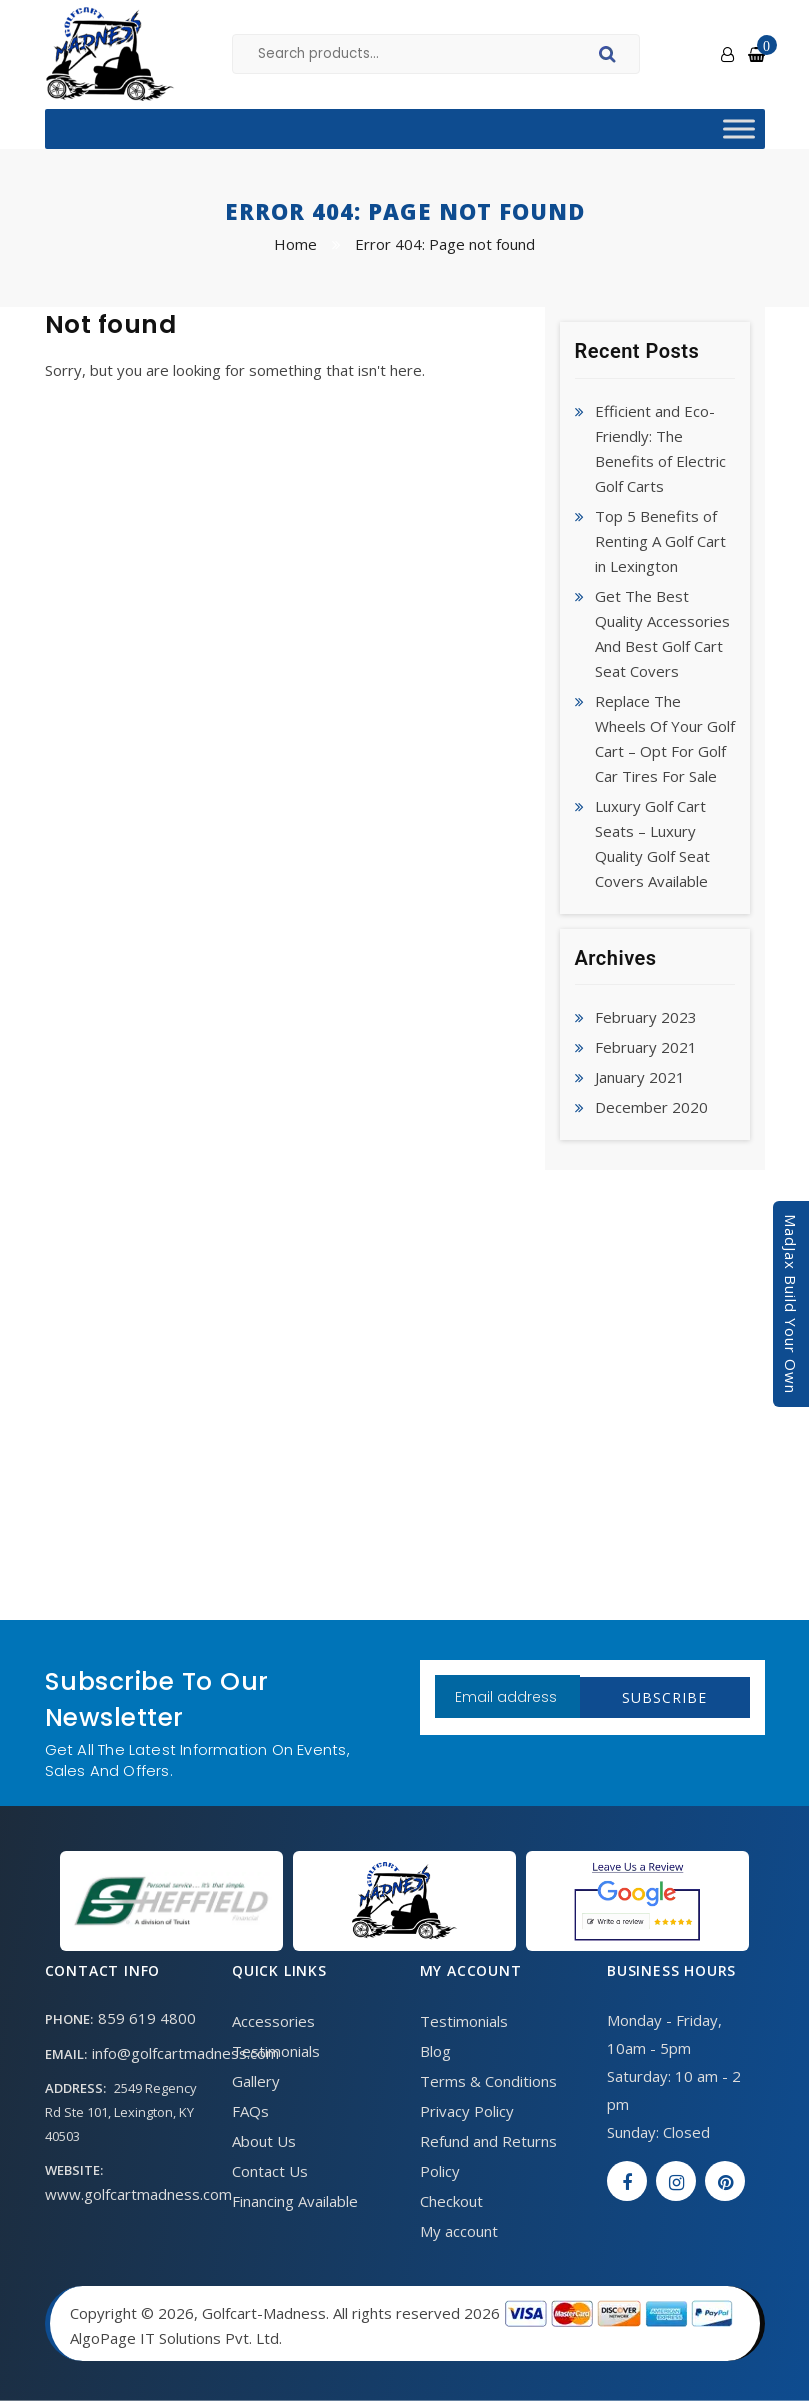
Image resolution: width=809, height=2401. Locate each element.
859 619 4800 (147, 2018)
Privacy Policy (467, 2111)
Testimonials (276, 2051)
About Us (264, 2141)
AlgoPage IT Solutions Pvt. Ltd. (176, 2338)
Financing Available (295, 2201)
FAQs (250, 2111)
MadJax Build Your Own (791, 1304)
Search (610, 57)
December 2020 (651, 1107)
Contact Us (270, 2171)
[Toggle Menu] (739, 128)
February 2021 (646, 1047)
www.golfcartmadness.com (138, 2194)
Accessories (273, 2021)
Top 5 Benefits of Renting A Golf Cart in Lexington (660, 541)
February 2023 (646, 1017)
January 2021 (640, 1077)
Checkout (451, 2201)
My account (459, 2231)
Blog (435, 2051)
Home (295, 244)
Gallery (256, 2081)
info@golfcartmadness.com (185, 2053)
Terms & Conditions (488, 2081)
